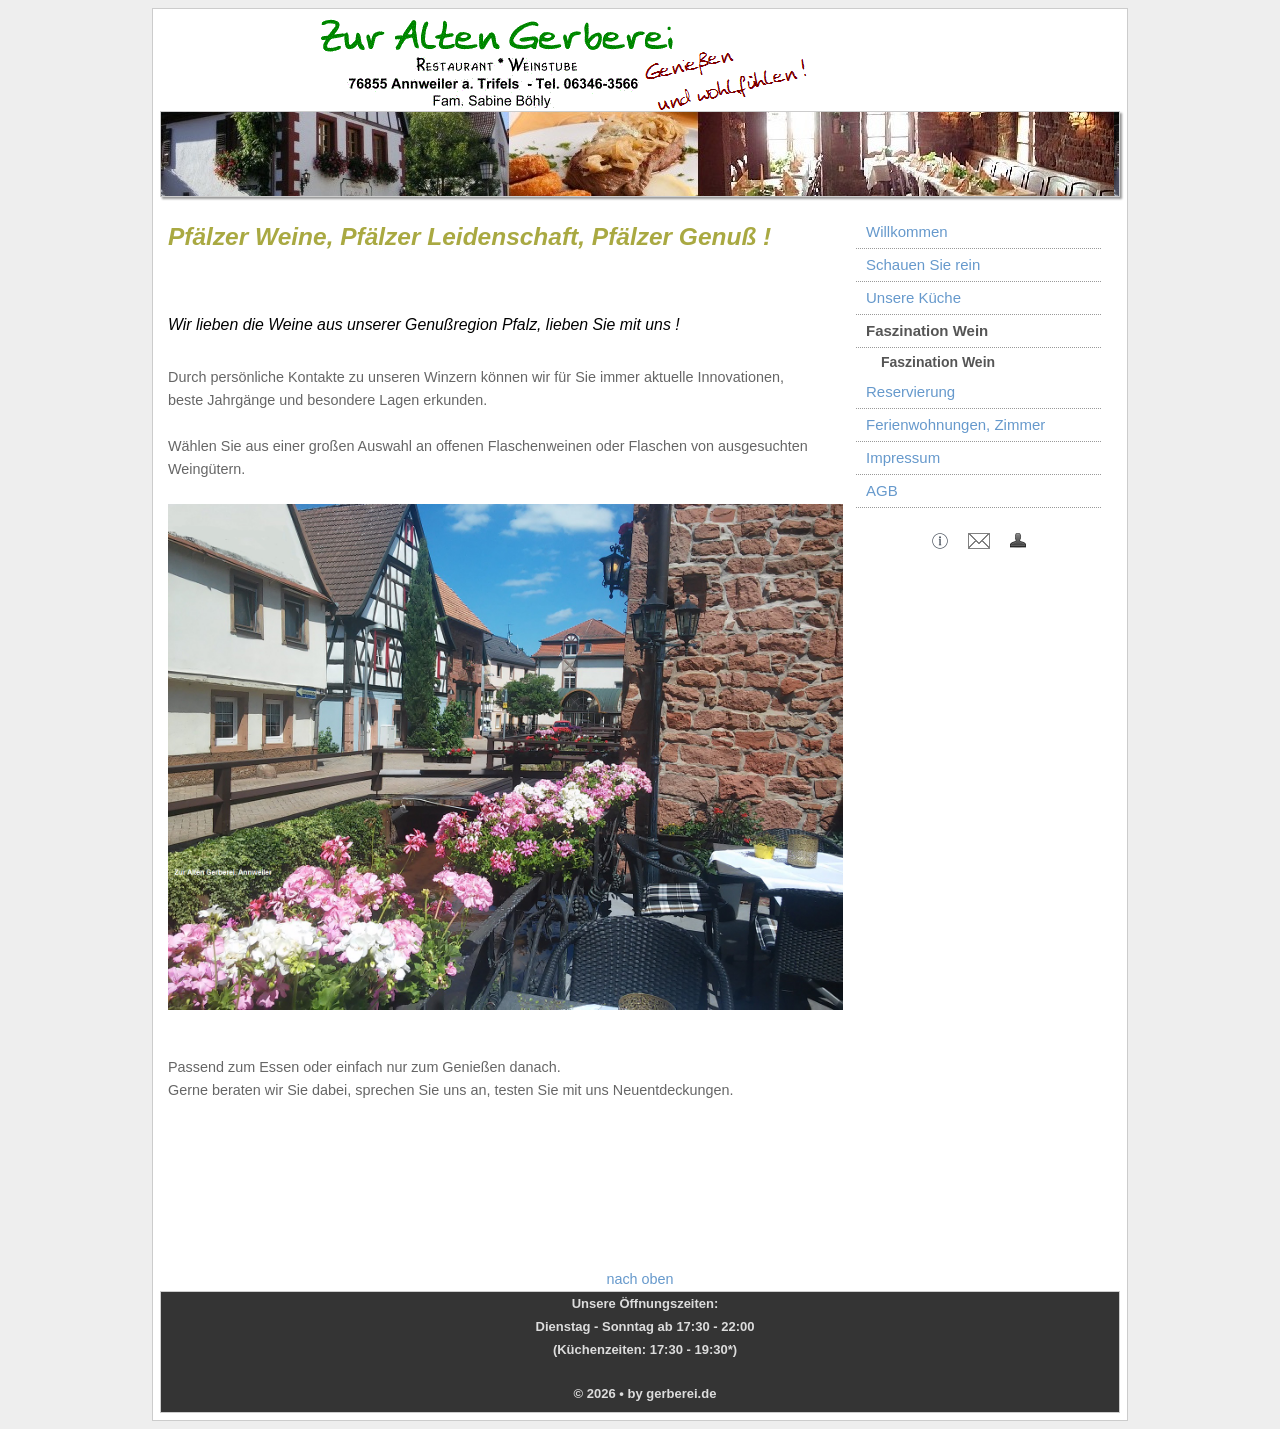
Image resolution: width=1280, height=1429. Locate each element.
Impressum (903, 457)
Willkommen (907, 231)
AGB (882, 490)
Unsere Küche (913, 297)
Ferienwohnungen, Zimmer (955, 424)
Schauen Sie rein (923, 264)
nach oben (639, 1279)
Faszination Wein (927, 330)
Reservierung (910, 391)
